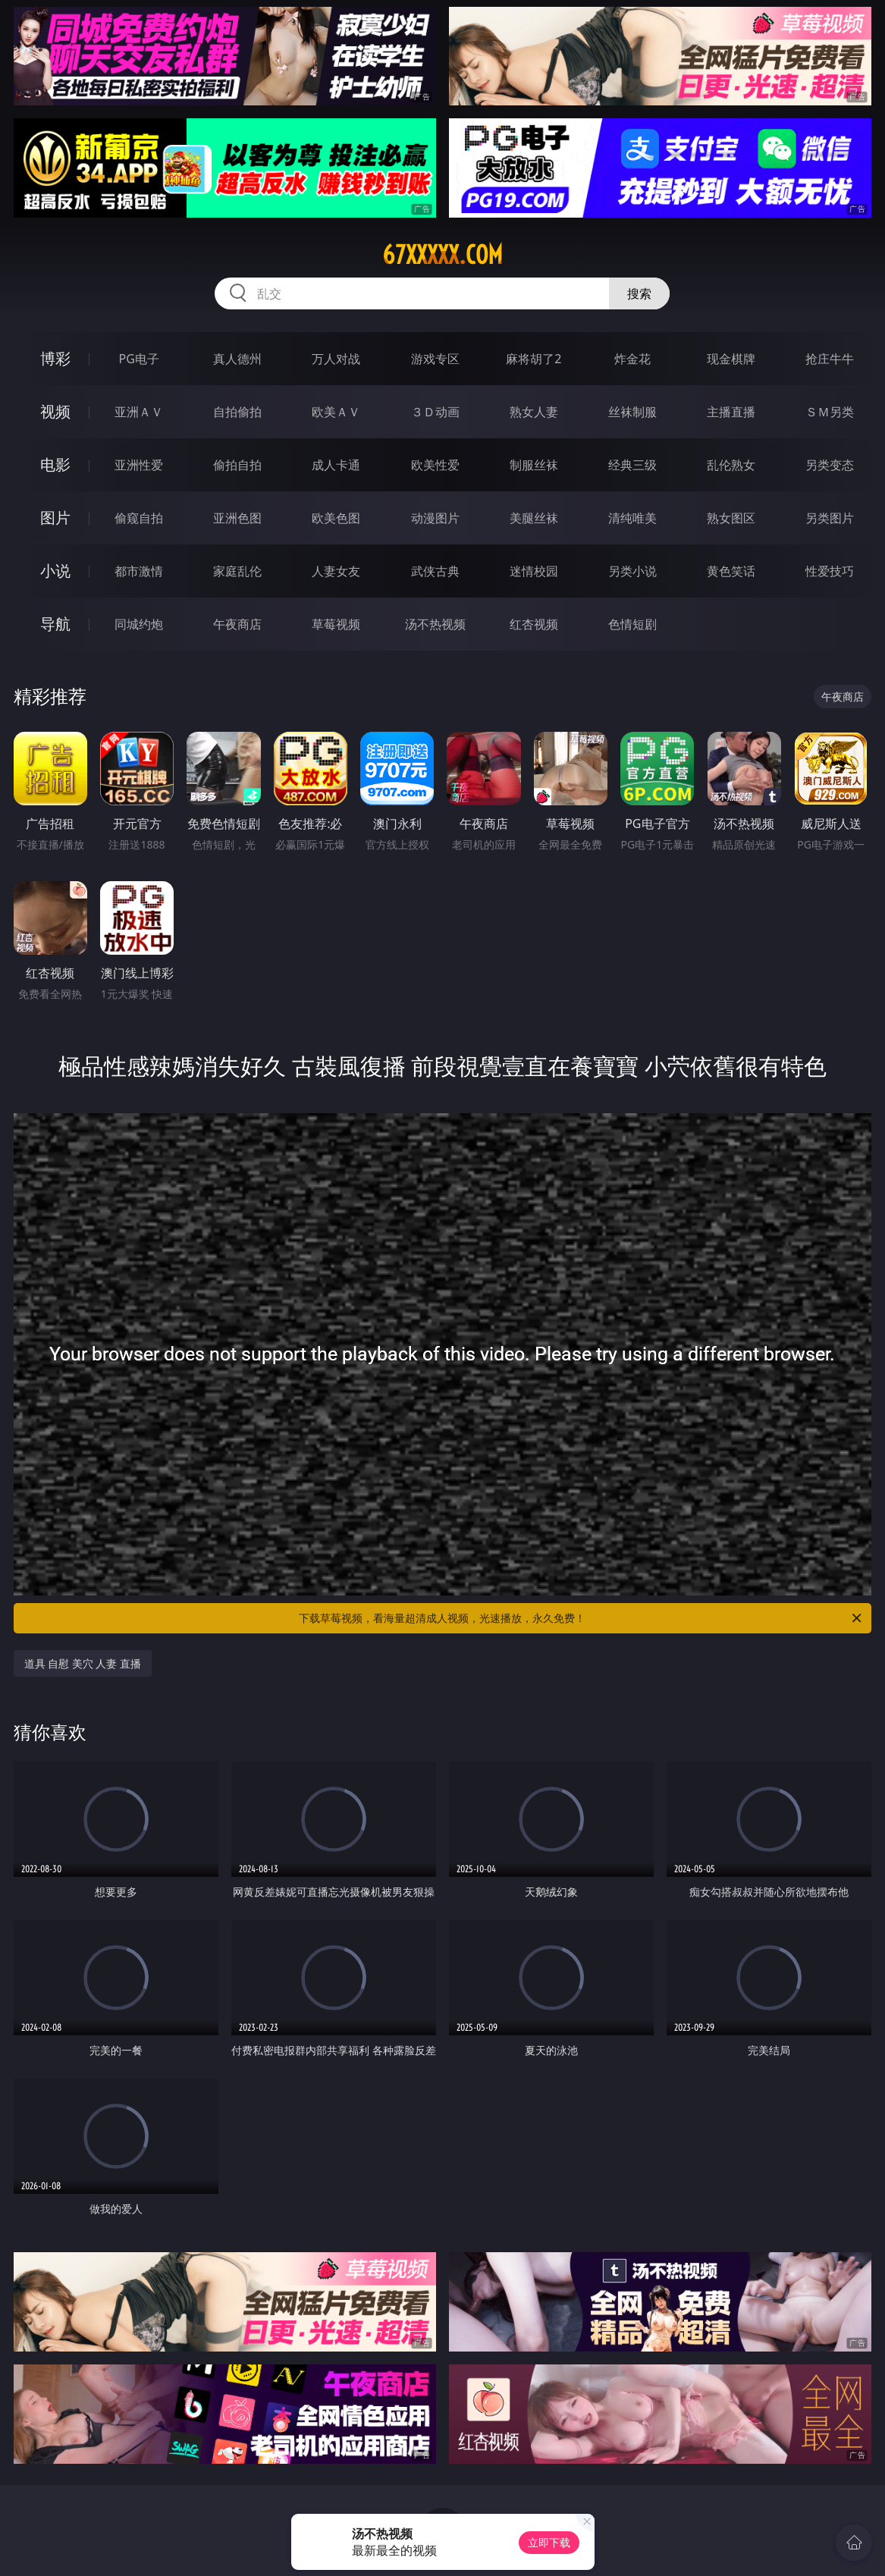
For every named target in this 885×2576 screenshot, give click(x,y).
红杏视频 (534, 624)
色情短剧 (632, 624)
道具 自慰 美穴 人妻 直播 (83, 1663)
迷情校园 (534, 571)
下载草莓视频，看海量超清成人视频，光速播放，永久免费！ (581, 1618)
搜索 (639, 293)
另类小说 (632, 571)
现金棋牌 (731, 358)
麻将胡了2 (533, 358)
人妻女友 (336, 571)
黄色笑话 (731, 571)
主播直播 (731, 411)
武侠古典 (435, 571)
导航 (55, 623)
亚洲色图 (237, 518)
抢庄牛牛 (829, 358)
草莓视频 (336, 624)
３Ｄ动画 (435, 411)
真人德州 (237, 358)
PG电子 (138, 358)
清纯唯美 (632, 518)
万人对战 (336, 358)
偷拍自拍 (237, 465)
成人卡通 (336, 465)
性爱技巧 (829, 571)
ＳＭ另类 (829, 411)
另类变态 (829, 465)
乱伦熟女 (731, 465)
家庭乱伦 (237, 571)
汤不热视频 (435, 624)
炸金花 (632, 358)
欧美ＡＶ (336, 411)
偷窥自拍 (139, 518)
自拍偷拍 (237, 411)
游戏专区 (435, 358)
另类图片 (829, 518)
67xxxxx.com (442, 255)
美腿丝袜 (534, 518)
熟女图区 (731, 518)
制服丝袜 (534, 465)
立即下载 (549, 2542)
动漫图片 (435, 518)
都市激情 (139, 571)
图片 (55, 517)
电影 (55, 464)
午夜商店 (237, 624)
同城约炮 (139, 624)
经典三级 (632, 465)
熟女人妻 (534, 411)
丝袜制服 (632, 411)
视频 (55, 411)
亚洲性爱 (139, 465)
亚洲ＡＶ (139, 411)
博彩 (55, 358)
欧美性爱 (435, 465)
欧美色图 (336, 518)
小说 (55, 570)
